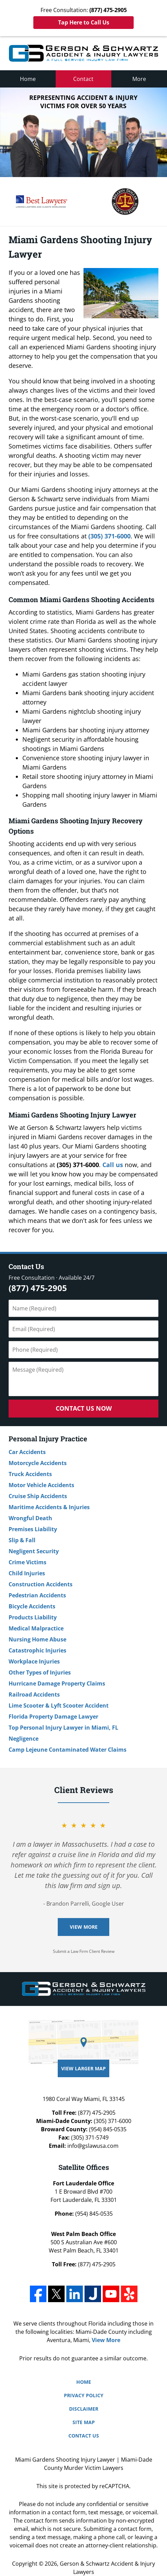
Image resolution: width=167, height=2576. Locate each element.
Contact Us (26, 1266)
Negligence (23, 1738)
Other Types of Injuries (40, 1672)
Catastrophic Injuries (37, 1650)
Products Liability (33, 1617)
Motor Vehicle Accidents (41, 1485)
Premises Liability (33, 1529)
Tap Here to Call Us (83, 22)
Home (28, 79)
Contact (83, 79)
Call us (112, 1165)
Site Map (84, 2422)
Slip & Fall (22, 1540)
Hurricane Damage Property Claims (57, 1683)
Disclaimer (83, 2408)
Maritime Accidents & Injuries (49, 1507)
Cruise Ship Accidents (38, 1496)
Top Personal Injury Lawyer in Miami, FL (63, 1727)
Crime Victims (27, 1562)
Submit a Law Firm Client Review (83, 1951)
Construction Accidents (41, 1584)
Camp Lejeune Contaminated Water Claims (67, 1749)
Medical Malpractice (36, 1628)
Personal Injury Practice (48, 1438)
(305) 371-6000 (109, 536)
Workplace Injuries (34, 1661)
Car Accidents (27, 1452)
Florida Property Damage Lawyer (53, 1716)
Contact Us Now (84, 1408)
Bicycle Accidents (32, 1606)
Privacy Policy (83, 2395)
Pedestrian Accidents (37, 1595)
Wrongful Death (30, 1518)
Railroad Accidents (34, 1694)
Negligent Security (34, 1551)
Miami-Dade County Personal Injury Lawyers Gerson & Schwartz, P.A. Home (83, 53)
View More (84, 1927)
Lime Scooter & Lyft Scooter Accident (59, 1705)
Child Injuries (27, 1573)
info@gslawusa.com (93, 2146)
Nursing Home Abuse (37, 1639)
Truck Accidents (30, 1474)
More (139, 79)
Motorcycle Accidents (38, 1463)
